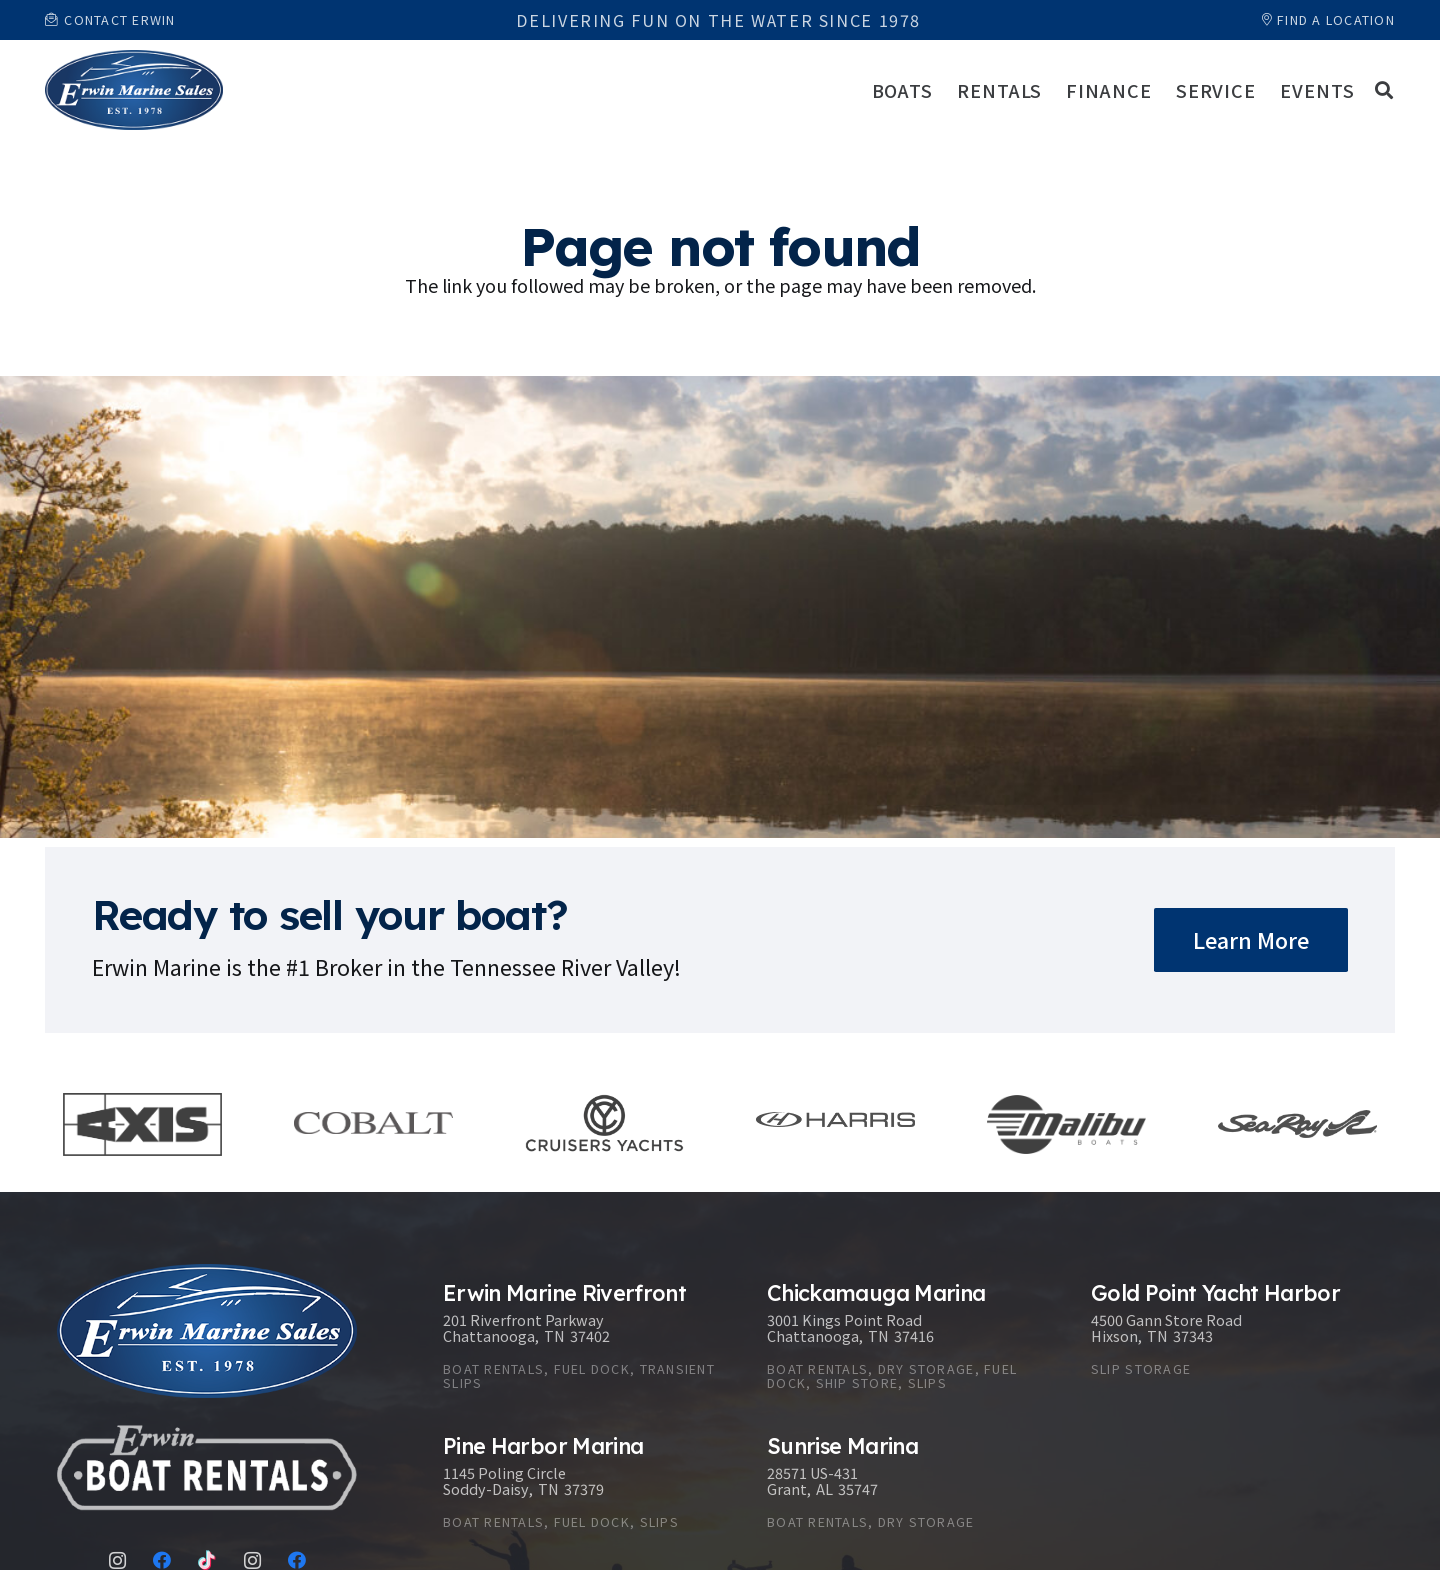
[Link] (134, 90)
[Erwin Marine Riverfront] (585, 1340)
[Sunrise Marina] (909, 1486)
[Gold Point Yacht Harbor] (1233, 1340)
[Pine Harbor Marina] (585, 1486)
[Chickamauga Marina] (909, 1340)
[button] (1384, 90)
